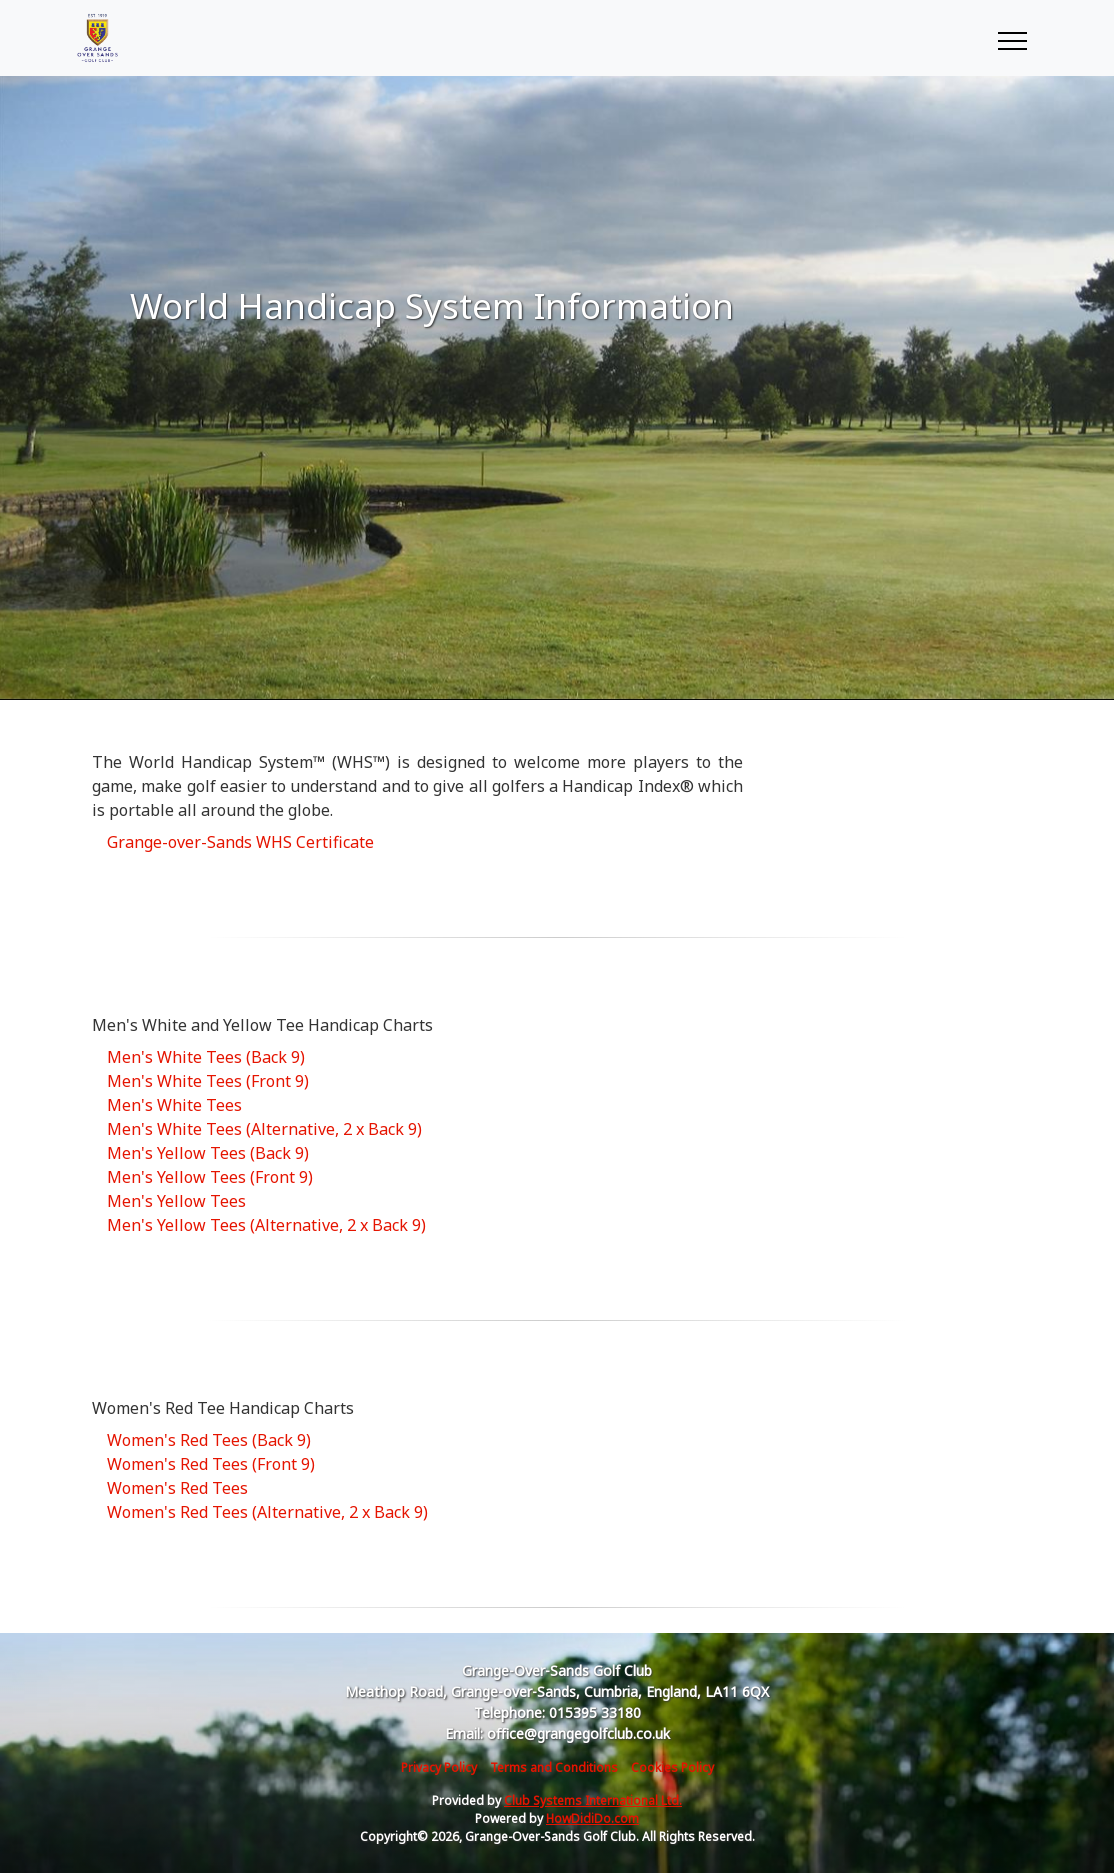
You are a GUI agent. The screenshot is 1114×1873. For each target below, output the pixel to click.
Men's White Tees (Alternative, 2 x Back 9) (264, 1129)
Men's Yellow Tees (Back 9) (208, 1153)
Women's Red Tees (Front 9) (211, 1464)
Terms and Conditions (554, 1767)
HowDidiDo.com (592, 1818)
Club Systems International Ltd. (593, 1800)
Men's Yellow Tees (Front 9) (210, 1177)
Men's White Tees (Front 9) (208, 1081)
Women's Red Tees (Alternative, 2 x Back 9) (267, 1512)
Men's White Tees (174, 1105)
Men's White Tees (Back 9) (206, 1057)
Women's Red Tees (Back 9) (209, 1440)
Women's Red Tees (177, 1488)
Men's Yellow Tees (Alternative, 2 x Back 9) (266, 1225)
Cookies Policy (672, 1767)
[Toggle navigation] (1011, 38)
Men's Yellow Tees (176, 1201)
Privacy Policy (439, 1767)
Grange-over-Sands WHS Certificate (240, 842)
